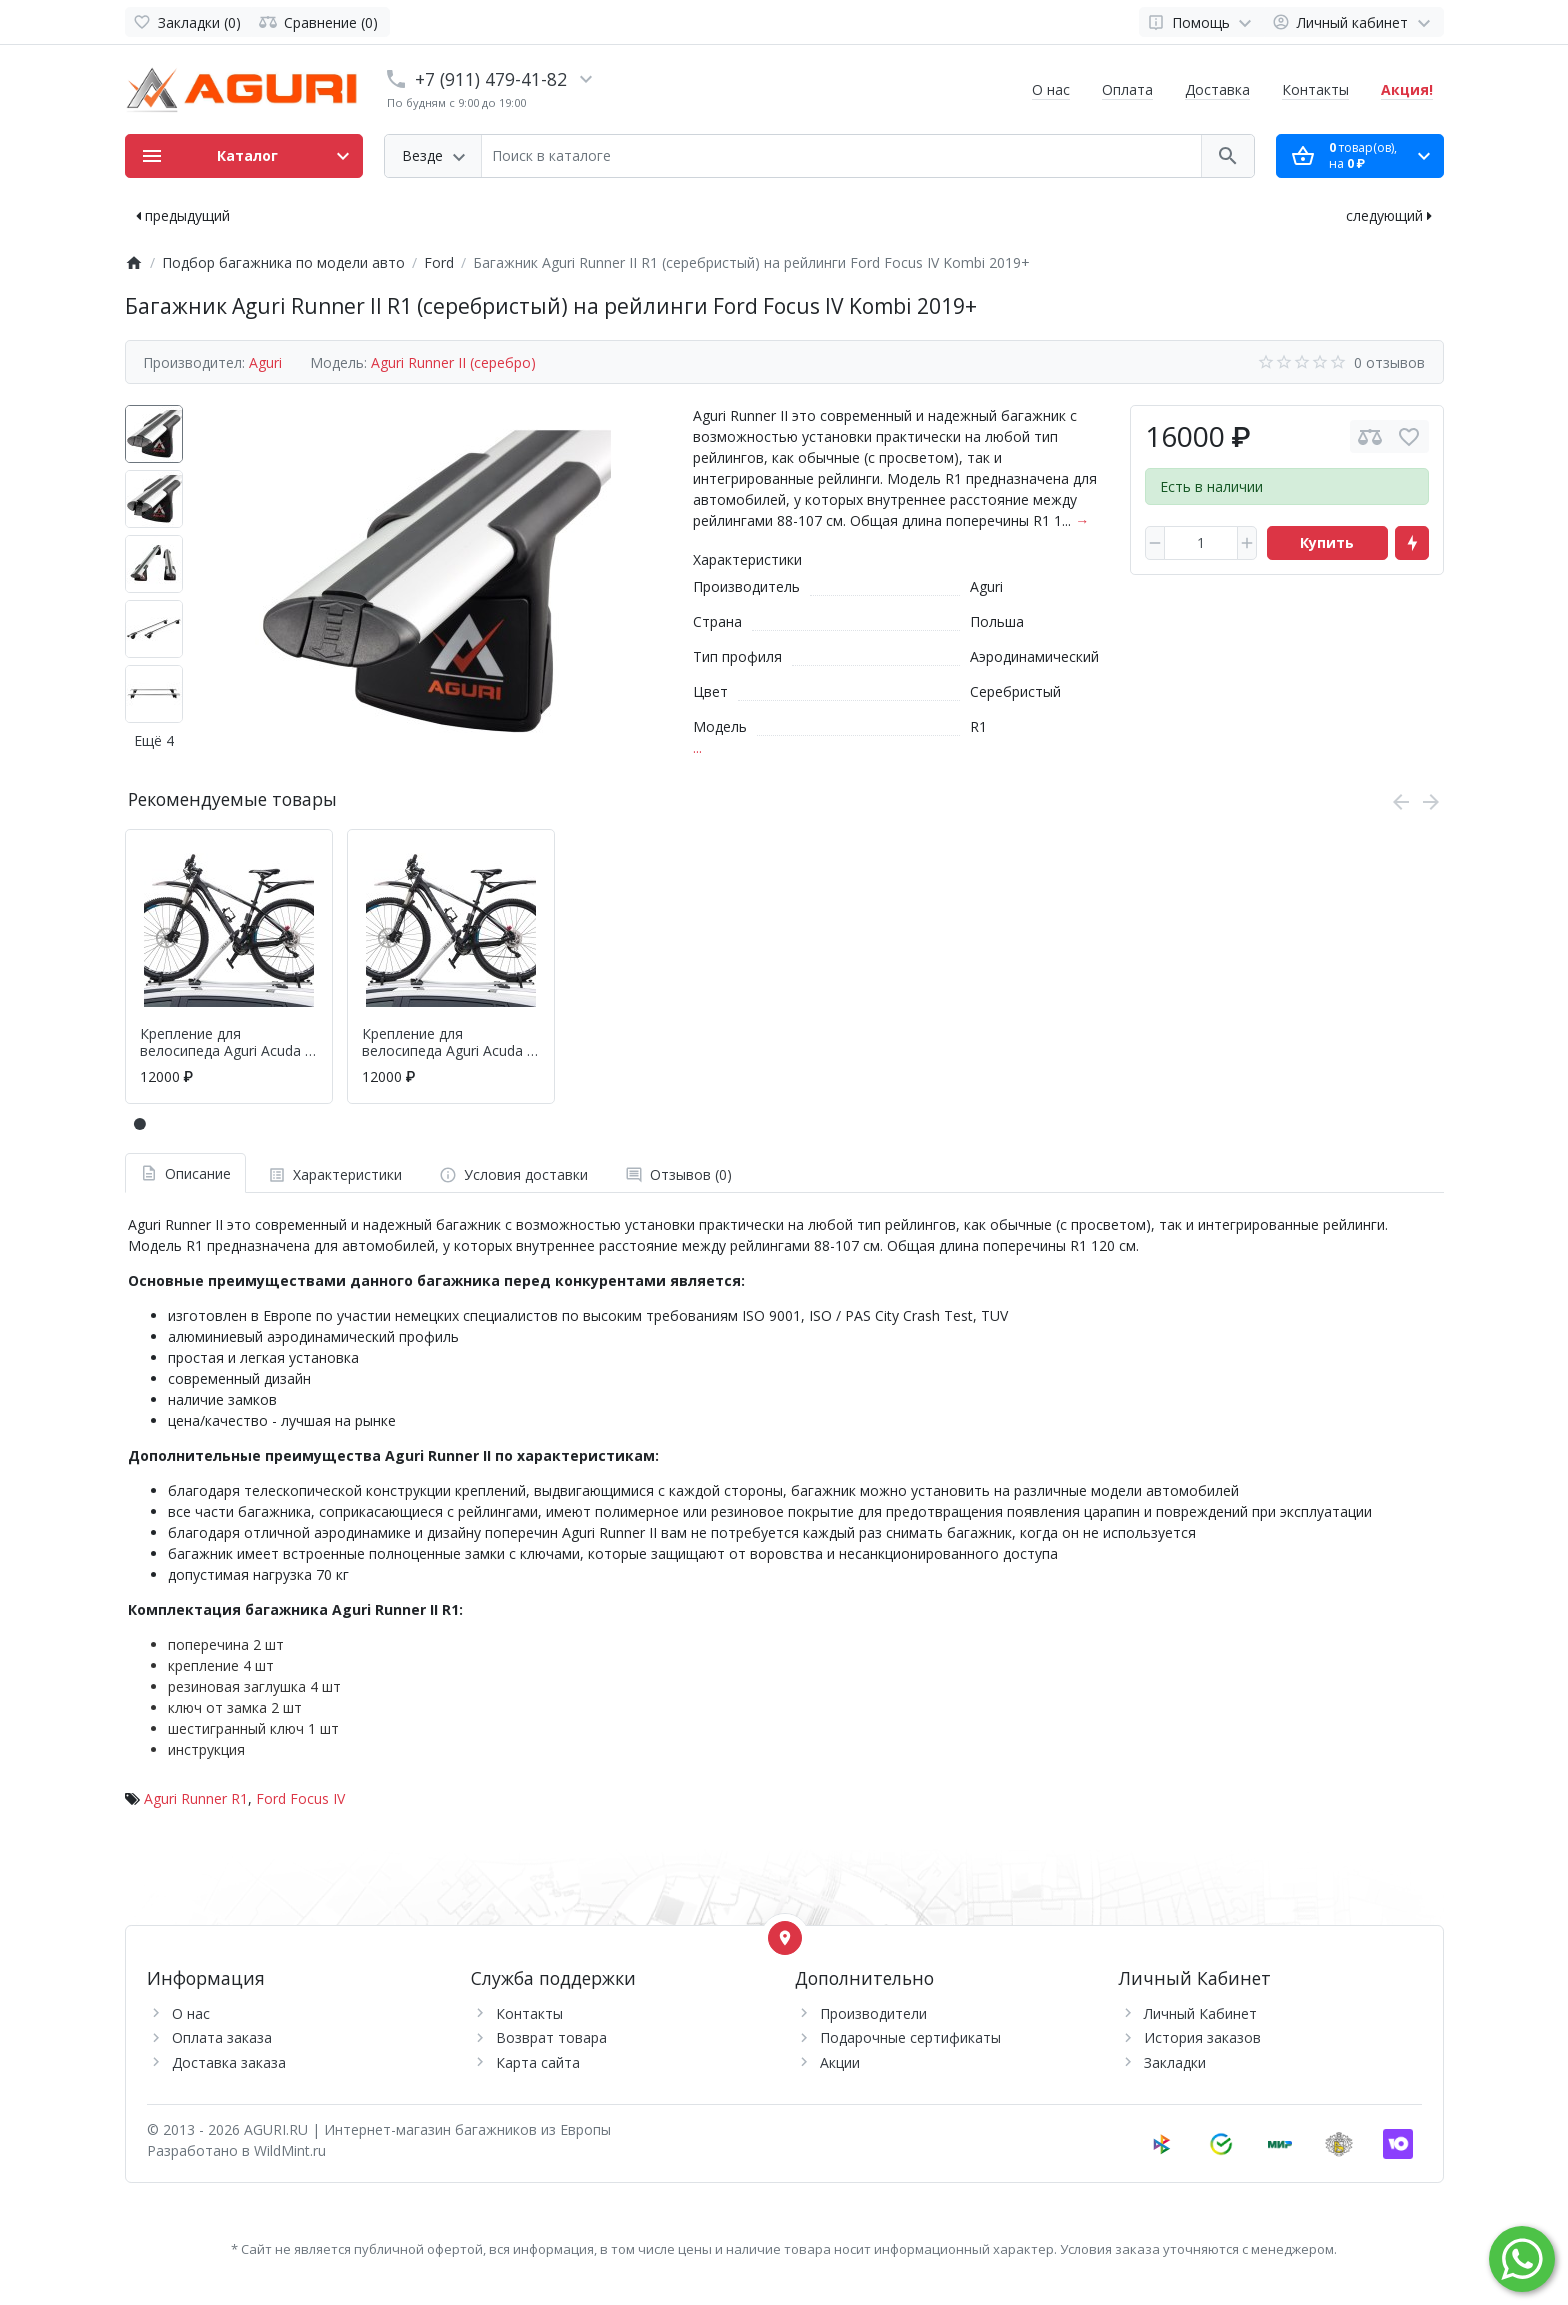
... (697, 747)
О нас (1051, 89)
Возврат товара (551, 2037)
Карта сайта (538, 2062)
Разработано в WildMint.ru (236, 2150)
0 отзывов (1389, 362)
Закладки (1175, 2062)
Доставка (1217, 89)
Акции (840, 2062)
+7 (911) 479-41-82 (491, 79)
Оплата (1127, 89)
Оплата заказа (222, 2037)
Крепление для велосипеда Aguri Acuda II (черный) (448, 1043)
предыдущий (183, 215)
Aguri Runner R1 (196, 1798)
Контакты (1315, 89)
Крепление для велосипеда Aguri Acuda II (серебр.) (226, 1043)
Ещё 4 (154, 740)
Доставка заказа (229, 2062)
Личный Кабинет (1200, 2013)
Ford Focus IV (300, 1798)
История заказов (1202, 2037)
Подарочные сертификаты (910, 2037)
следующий (1389, 215)
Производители (873, 2013)
